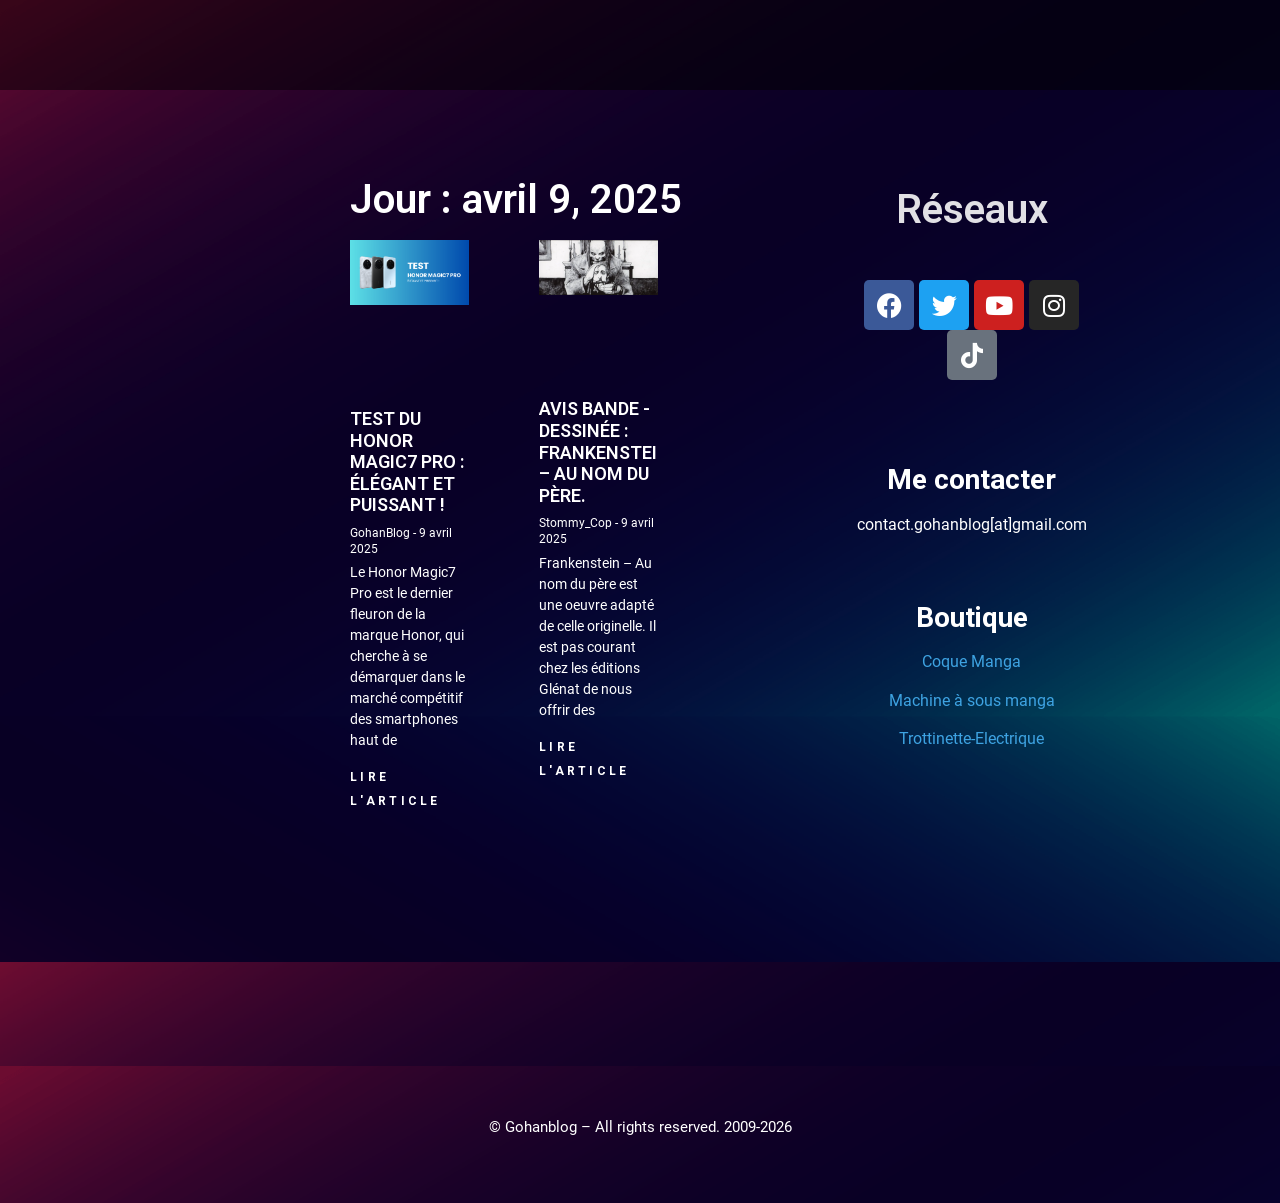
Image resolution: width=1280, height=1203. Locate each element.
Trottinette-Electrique (971, 738)
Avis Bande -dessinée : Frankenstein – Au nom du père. (604, 451)
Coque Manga (971, 661)
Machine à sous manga (972, 700)
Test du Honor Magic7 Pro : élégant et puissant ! (407, 461)
